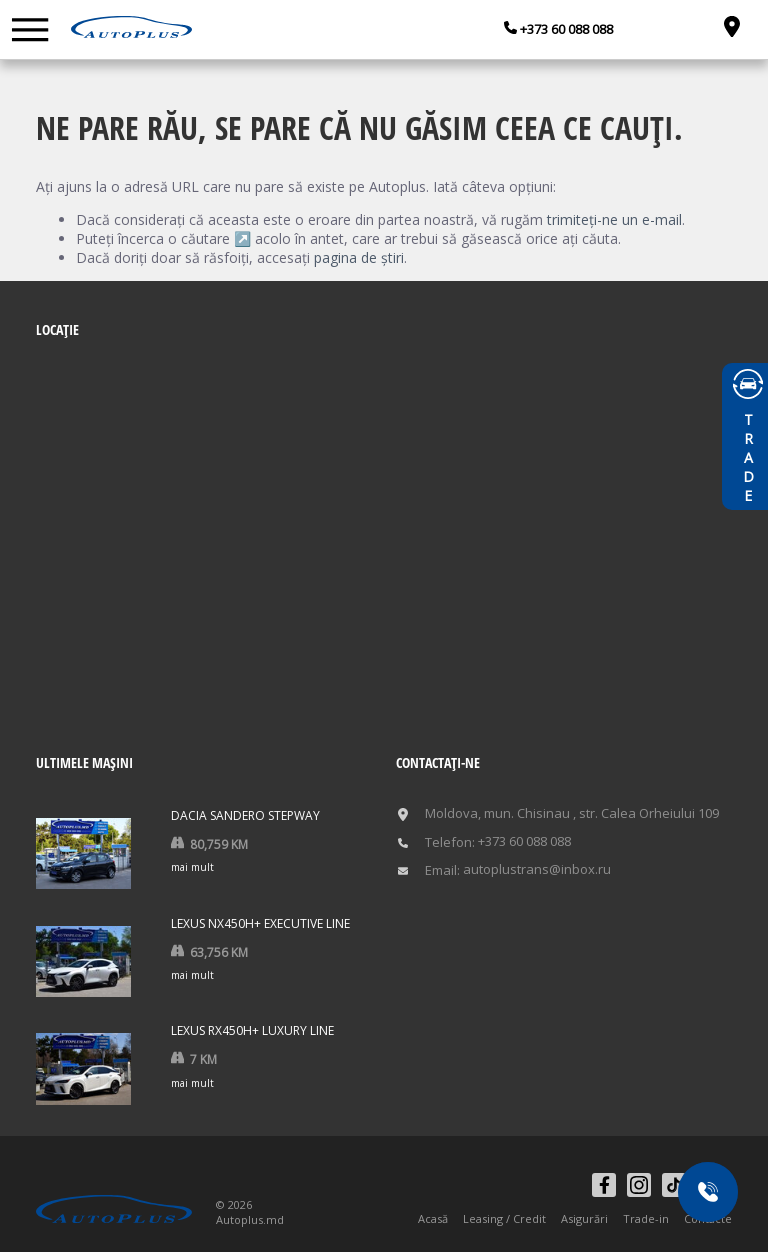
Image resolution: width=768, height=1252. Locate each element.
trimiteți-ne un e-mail (614, 219)
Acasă (433, 1218)
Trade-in (646, 1218)
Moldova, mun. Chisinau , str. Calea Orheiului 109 (572, 813)
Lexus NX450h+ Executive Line (260, 923)
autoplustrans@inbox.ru (537, 869)
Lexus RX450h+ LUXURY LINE (252, 1030)
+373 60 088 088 (565, 29)
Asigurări (584, 1218)
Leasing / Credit (504, 1218)
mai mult (192, 867)
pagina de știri (359, 257)
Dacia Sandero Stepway (245, 815)
